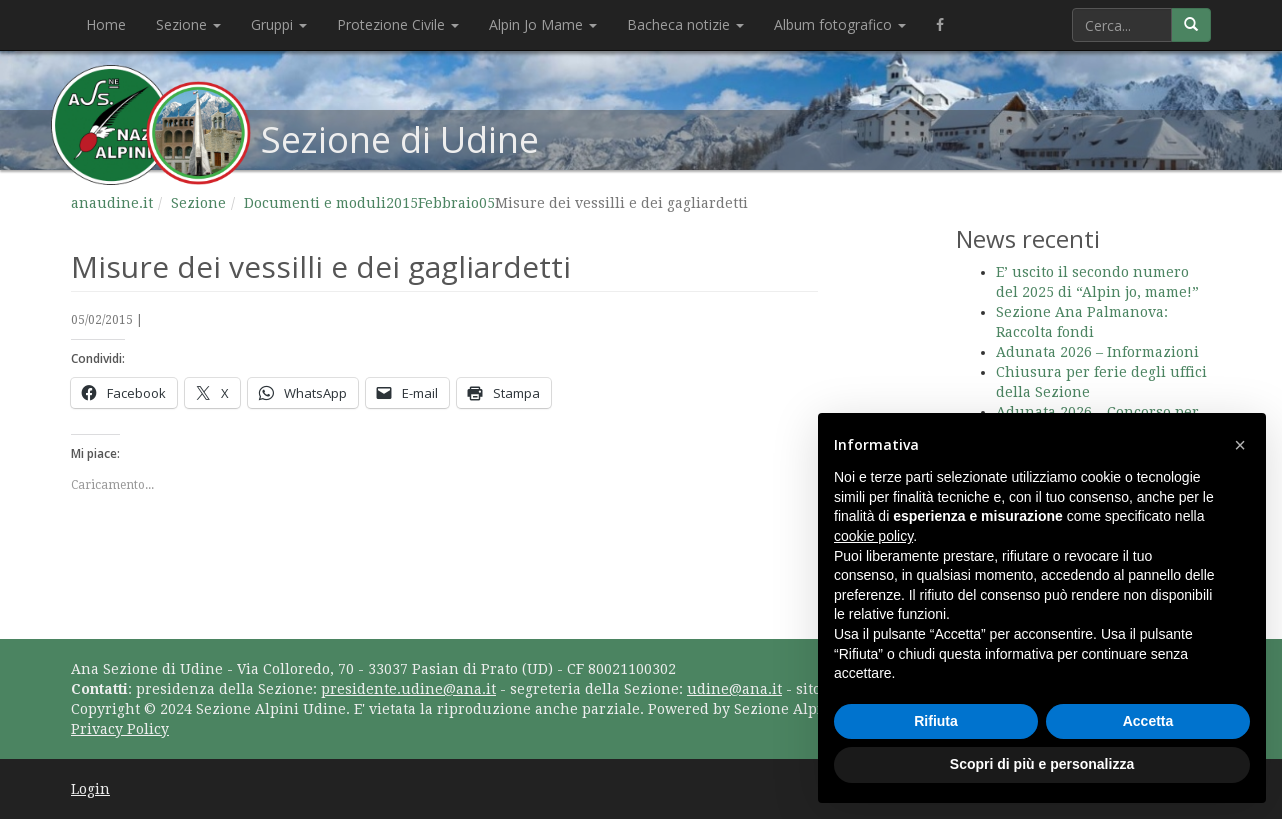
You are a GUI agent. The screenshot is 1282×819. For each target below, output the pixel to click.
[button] (1240, 445)
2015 (402, 203)
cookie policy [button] (873, 536)
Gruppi (279, 24)
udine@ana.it (734, 689)
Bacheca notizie (685, 24)
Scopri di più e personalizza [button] (1042, 764)
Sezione (188, 24)
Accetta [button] (1148, 721)
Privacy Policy (120, 729)
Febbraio (448, 203)
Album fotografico (840, 24)
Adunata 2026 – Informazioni (1097, 352)
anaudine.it (112, 203)
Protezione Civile (398, 24)
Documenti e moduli (315, 203)
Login (90, 789)
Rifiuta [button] (936, 721)
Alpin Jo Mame (543, 24)
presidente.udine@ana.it (408, 689)
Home (106, 24)
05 (487, 203)
